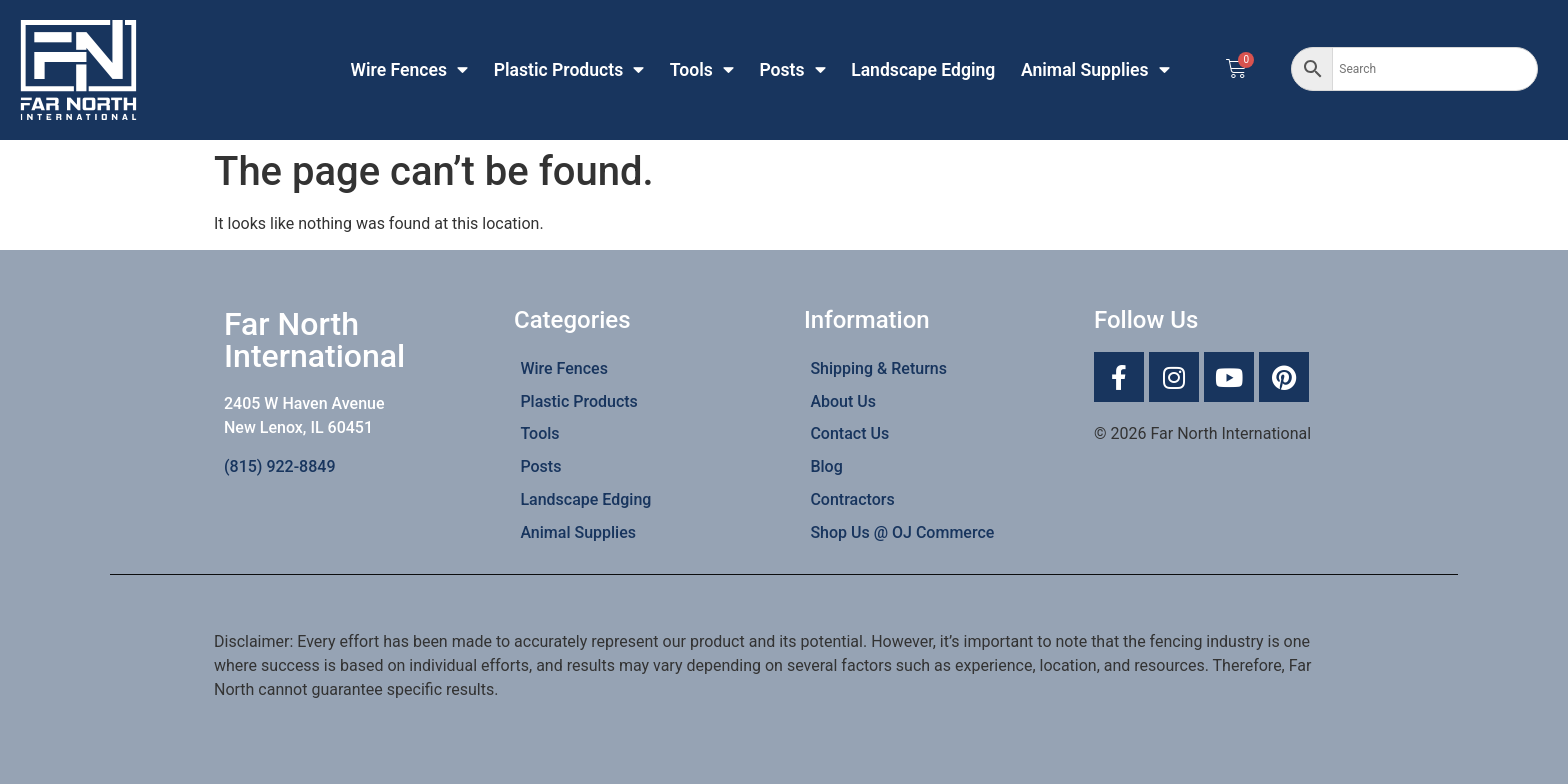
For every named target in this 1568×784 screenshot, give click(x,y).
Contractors (852, 499)
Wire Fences (410, 70)
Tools (702, 70)
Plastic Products (569, 70)
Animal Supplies (1095, 70)
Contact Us (849, 433)
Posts (792, 70)
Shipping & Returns (878, 368)
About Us (843, 401)
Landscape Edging (923, 70)
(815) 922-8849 (279, 466)
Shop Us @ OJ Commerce (902, 532)
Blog (826, 466)
